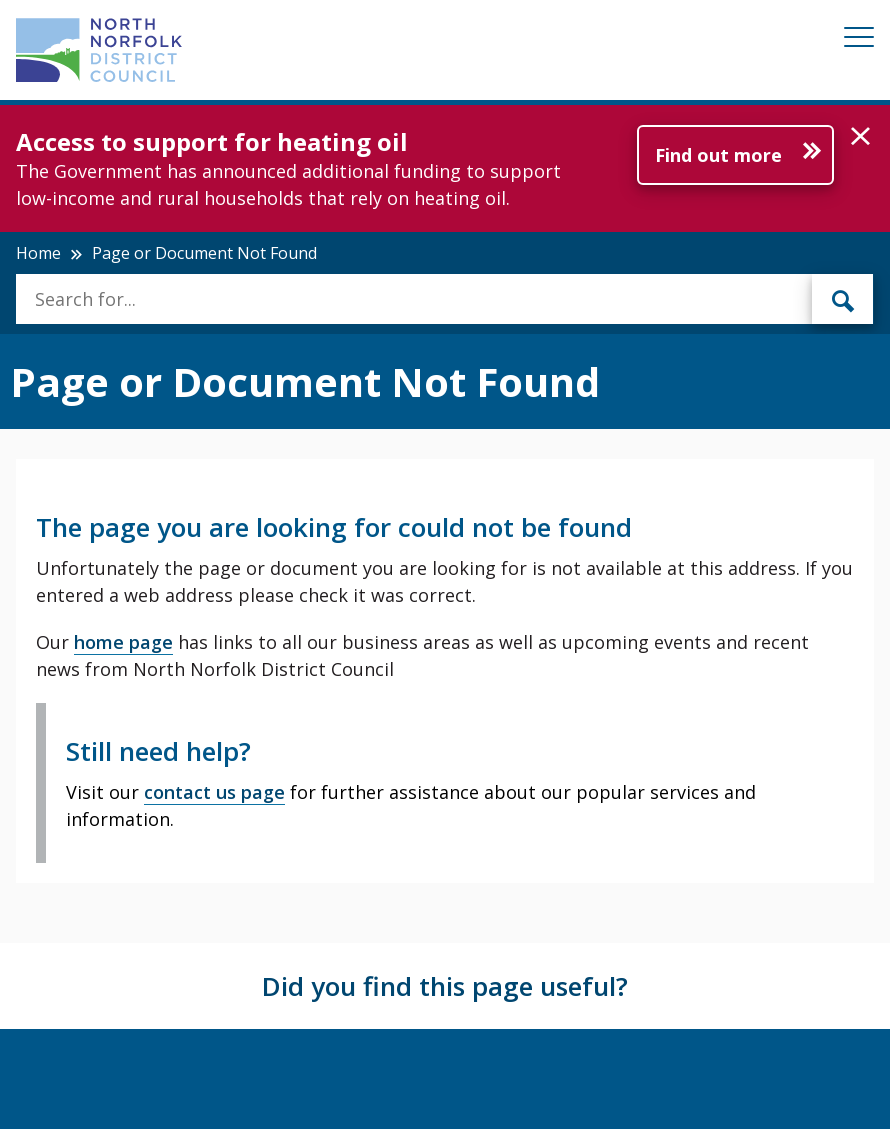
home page (123, 642)
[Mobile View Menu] (859, 40)
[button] (860, 137)
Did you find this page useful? (445, 986)
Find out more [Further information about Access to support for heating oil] (718, 155)
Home (38, 253)
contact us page (214, 792)
